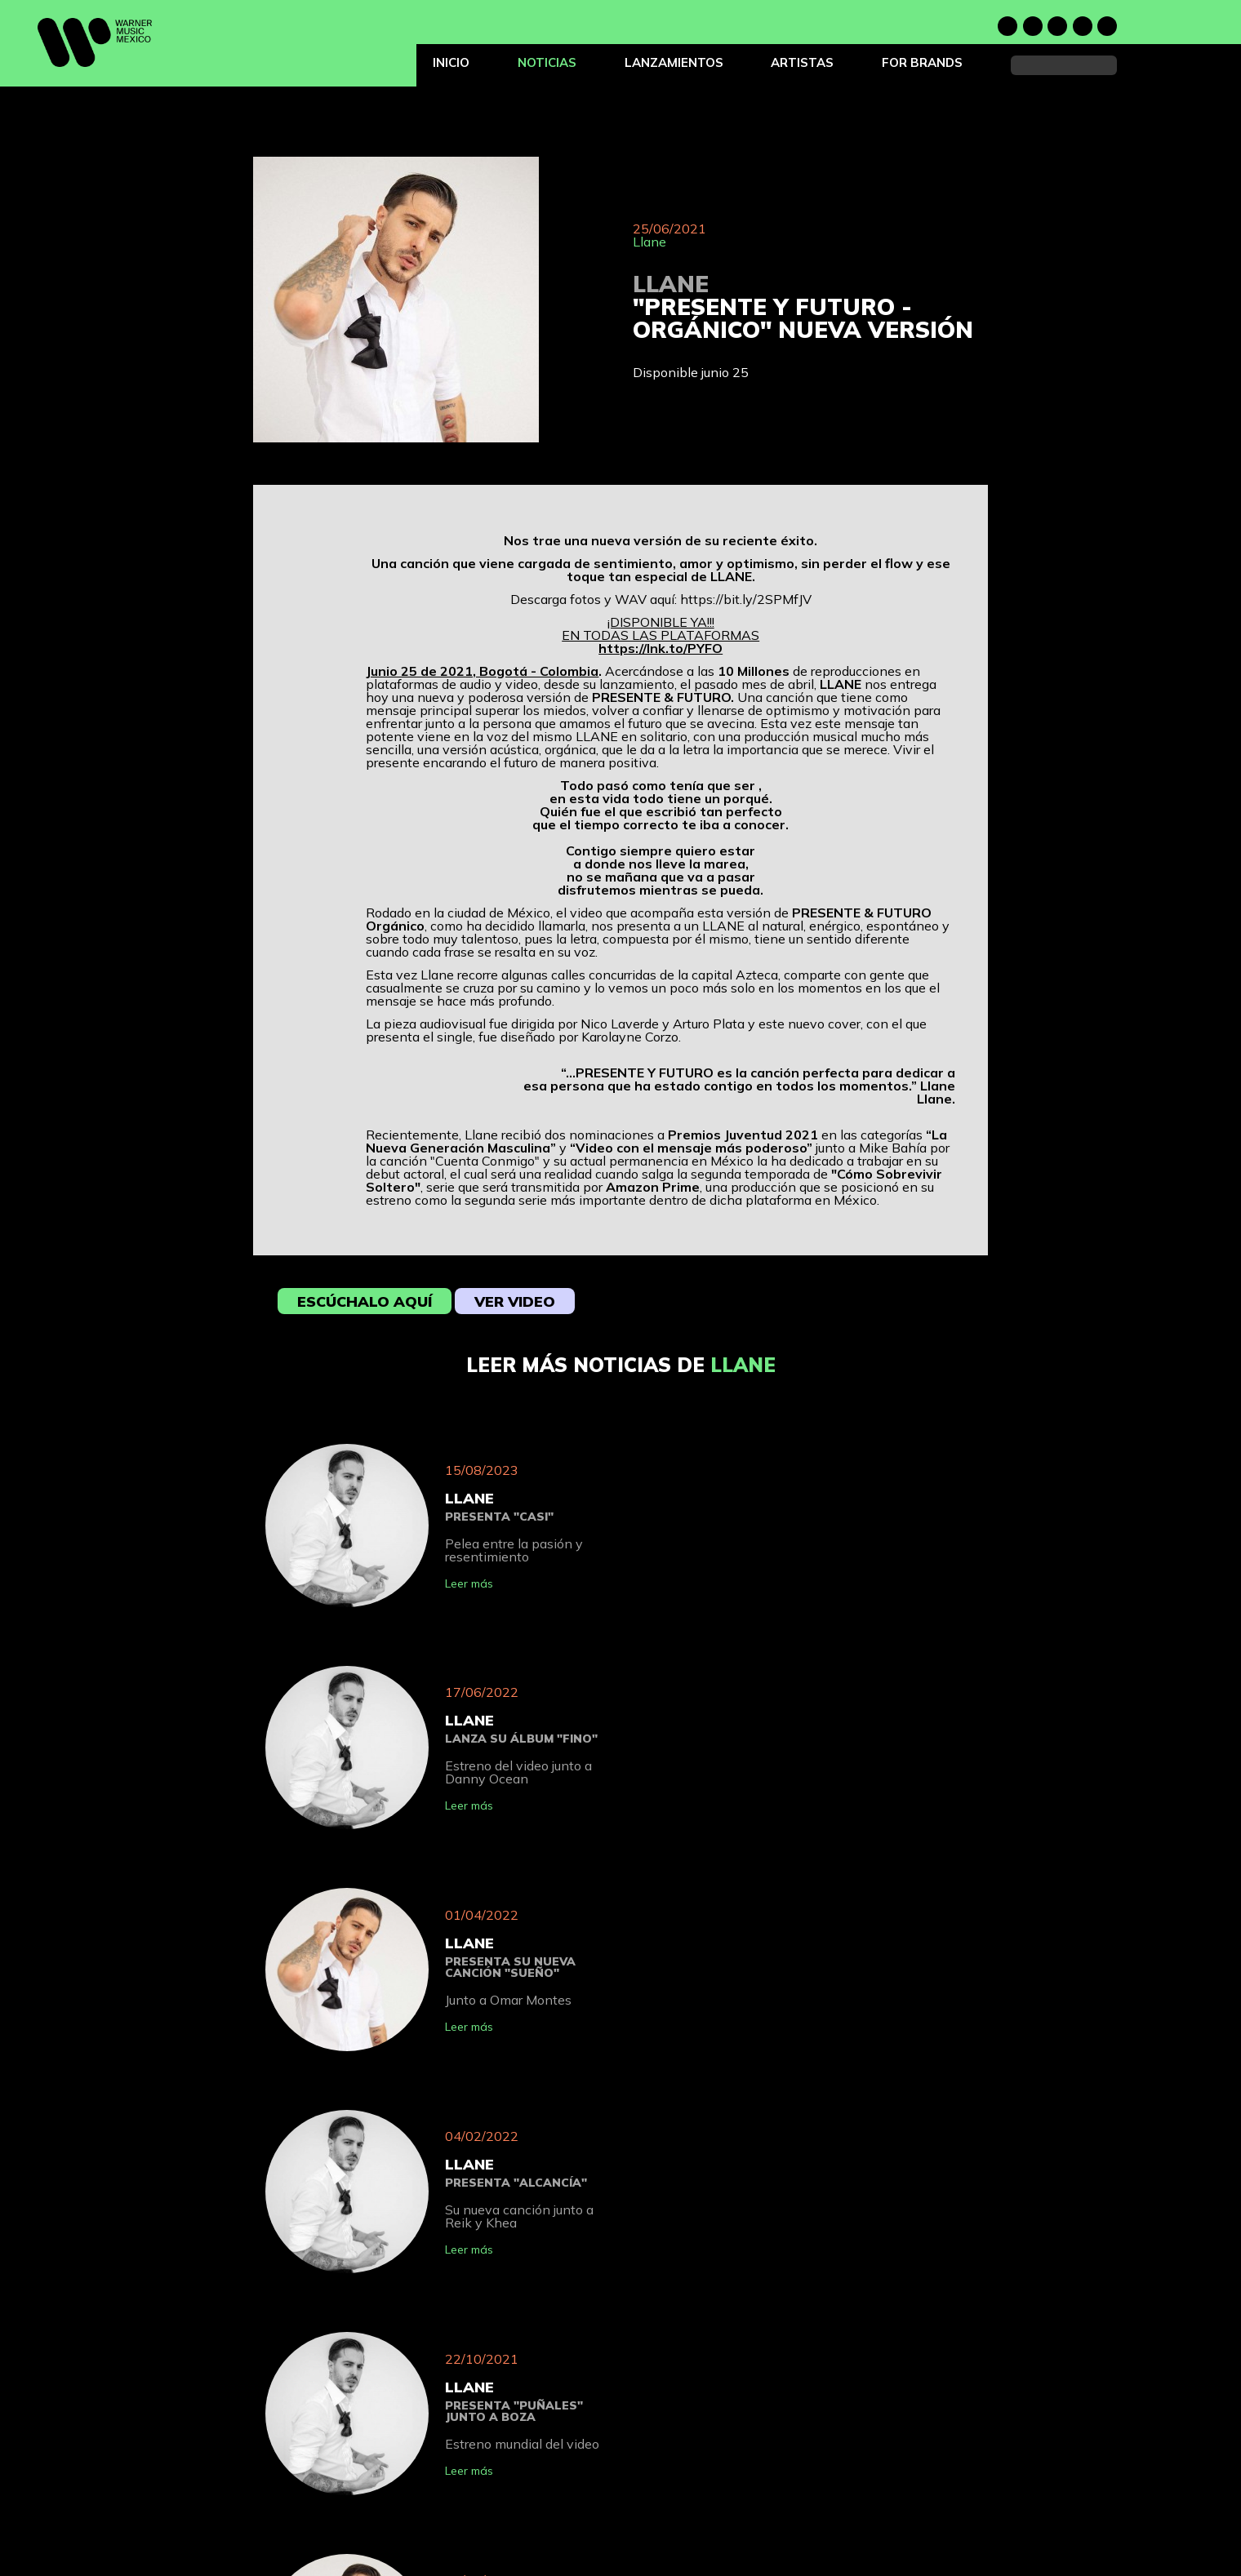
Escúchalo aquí (364, 1301)
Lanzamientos (674, 62)
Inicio (451, 62)
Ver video (514, 1301)
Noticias (547, 62)
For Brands (922, 62)
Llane (649, 241)
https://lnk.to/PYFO (660, 648)
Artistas (802, 62)
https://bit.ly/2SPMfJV (746, 599)
